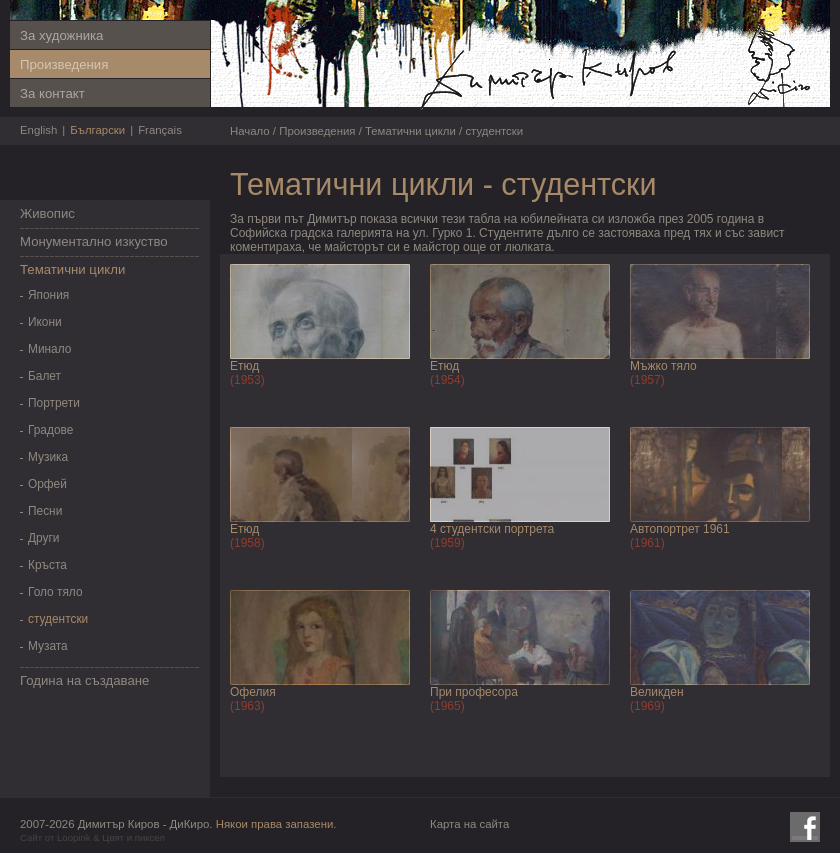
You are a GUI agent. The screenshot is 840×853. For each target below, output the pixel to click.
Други (43, 538)
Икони (45, 322)
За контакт (52, 93)
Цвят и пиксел (133, 837)
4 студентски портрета (492, 529)
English (38, 130)
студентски (58, 619)
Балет (44, 376)
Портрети (54, 403)
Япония (48, 295)
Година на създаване (84, 680)
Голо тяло (55, 592)
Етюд (244, 366)
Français (160, 130)
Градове (50, 430)
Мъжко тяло (663, 366)
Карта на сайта (469, 824)
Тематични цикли (72, 269)
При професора (474, 692)
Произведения (64, 64)
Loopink (74, 837)
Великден (657, 692)
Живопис (47, 213)
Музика (48, 457)
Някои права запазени (275, 824)
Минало (49, 349)
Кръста (47, 565)
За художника (61, 35)
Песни (45, 511)
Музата (48, 646)
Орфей (47, 484)
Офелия (253, 692)
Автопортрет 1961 (680, 529)
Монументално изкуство (94, 241)
